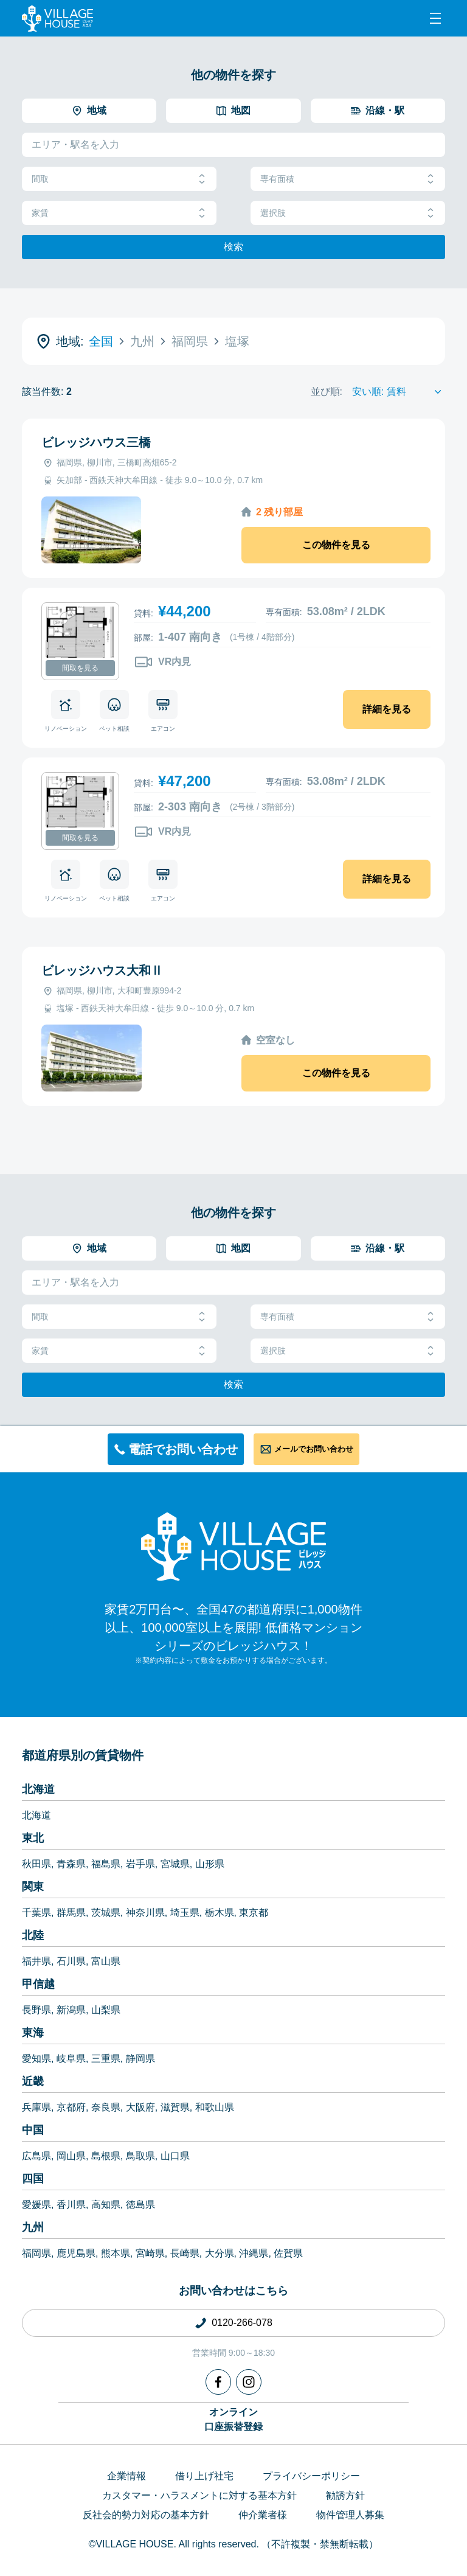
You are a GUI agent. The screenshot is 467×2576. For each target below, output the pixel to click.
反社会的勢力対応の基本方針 (146, 2515)
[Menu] (435, 18)
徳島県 (140, 2204)
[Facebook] (218, 2382)
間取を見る (80, 668)
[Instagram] (248, 2382)
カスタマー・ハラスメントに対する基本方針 (199, 2495)
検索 (233, 247)
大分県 (219, 2253)
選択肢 (347, 213)
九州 (33, 2227)
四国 (33, 2179)
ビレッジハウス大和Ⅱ (102, 970)
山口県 (175, 2156)
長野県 (36, 2010)
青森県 (71, 1864)
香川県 (71, 2204)
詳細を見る (386, 709)
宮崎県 (150, 2253)
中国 (33, 2130)
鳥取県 (140, 2156)
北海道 (38, 1789)
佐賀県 (288, 2253)
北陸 (33, 1935)
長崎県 (184, 2253)
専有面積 (347, 179)
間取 (119, 179)
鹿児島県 (76, 2253)
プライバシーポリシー (311, 2476)
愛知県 (36, 2058)
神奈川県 (145, 1912)
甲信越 (38, 1984)
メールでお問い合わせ (313, 1448)
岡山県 (71, 2156)
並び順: (326, 391)
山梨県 (105, 2010)
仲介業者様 (262, 2515)
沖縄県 (253, 2253)
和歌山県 (214, 2107)
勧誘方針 (345, 2495)
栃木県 (219, 1912)
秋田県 (36, 1864)
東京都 (253, 1912)
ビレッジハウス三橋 (96, 442)
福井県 (36, 1961)
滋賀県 (175, 2107)
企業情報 (126, 2476)
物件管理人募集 (350, 2515)
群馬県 (71, 1912)
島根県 (105, 2156)
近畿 (33, 2081)
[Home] (233, 1546)
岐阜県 (71, 2058)
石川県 (71, 1961)
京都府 (71, 2107)
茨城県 (105, 1912)
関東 (33, 1887)
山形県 (209, 1864)
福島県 (105, 1864)
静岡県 (140, 2058)
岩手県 (140, 1864)
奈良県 (105, 2107)
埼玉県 (184, 1912)
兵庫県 (36, 2107)
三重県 (105, 2058)
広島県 (36, 2156)
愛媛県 (36, 2204)
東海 (33, 2033)
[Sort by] (398, 392)
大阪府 (140, 2107)
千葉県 (36, 1912)
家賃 (119, 213)
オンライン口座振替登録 (233, 2419)
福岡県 (36, 2253)
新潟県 (71, 2010)
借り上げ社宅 (204, 2476)
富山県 (105, 1961)
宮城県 (175, 1864)
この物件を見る (336, 545)
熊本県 (115, 2253)
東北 (33, 1838)
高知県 (105, 2204)
